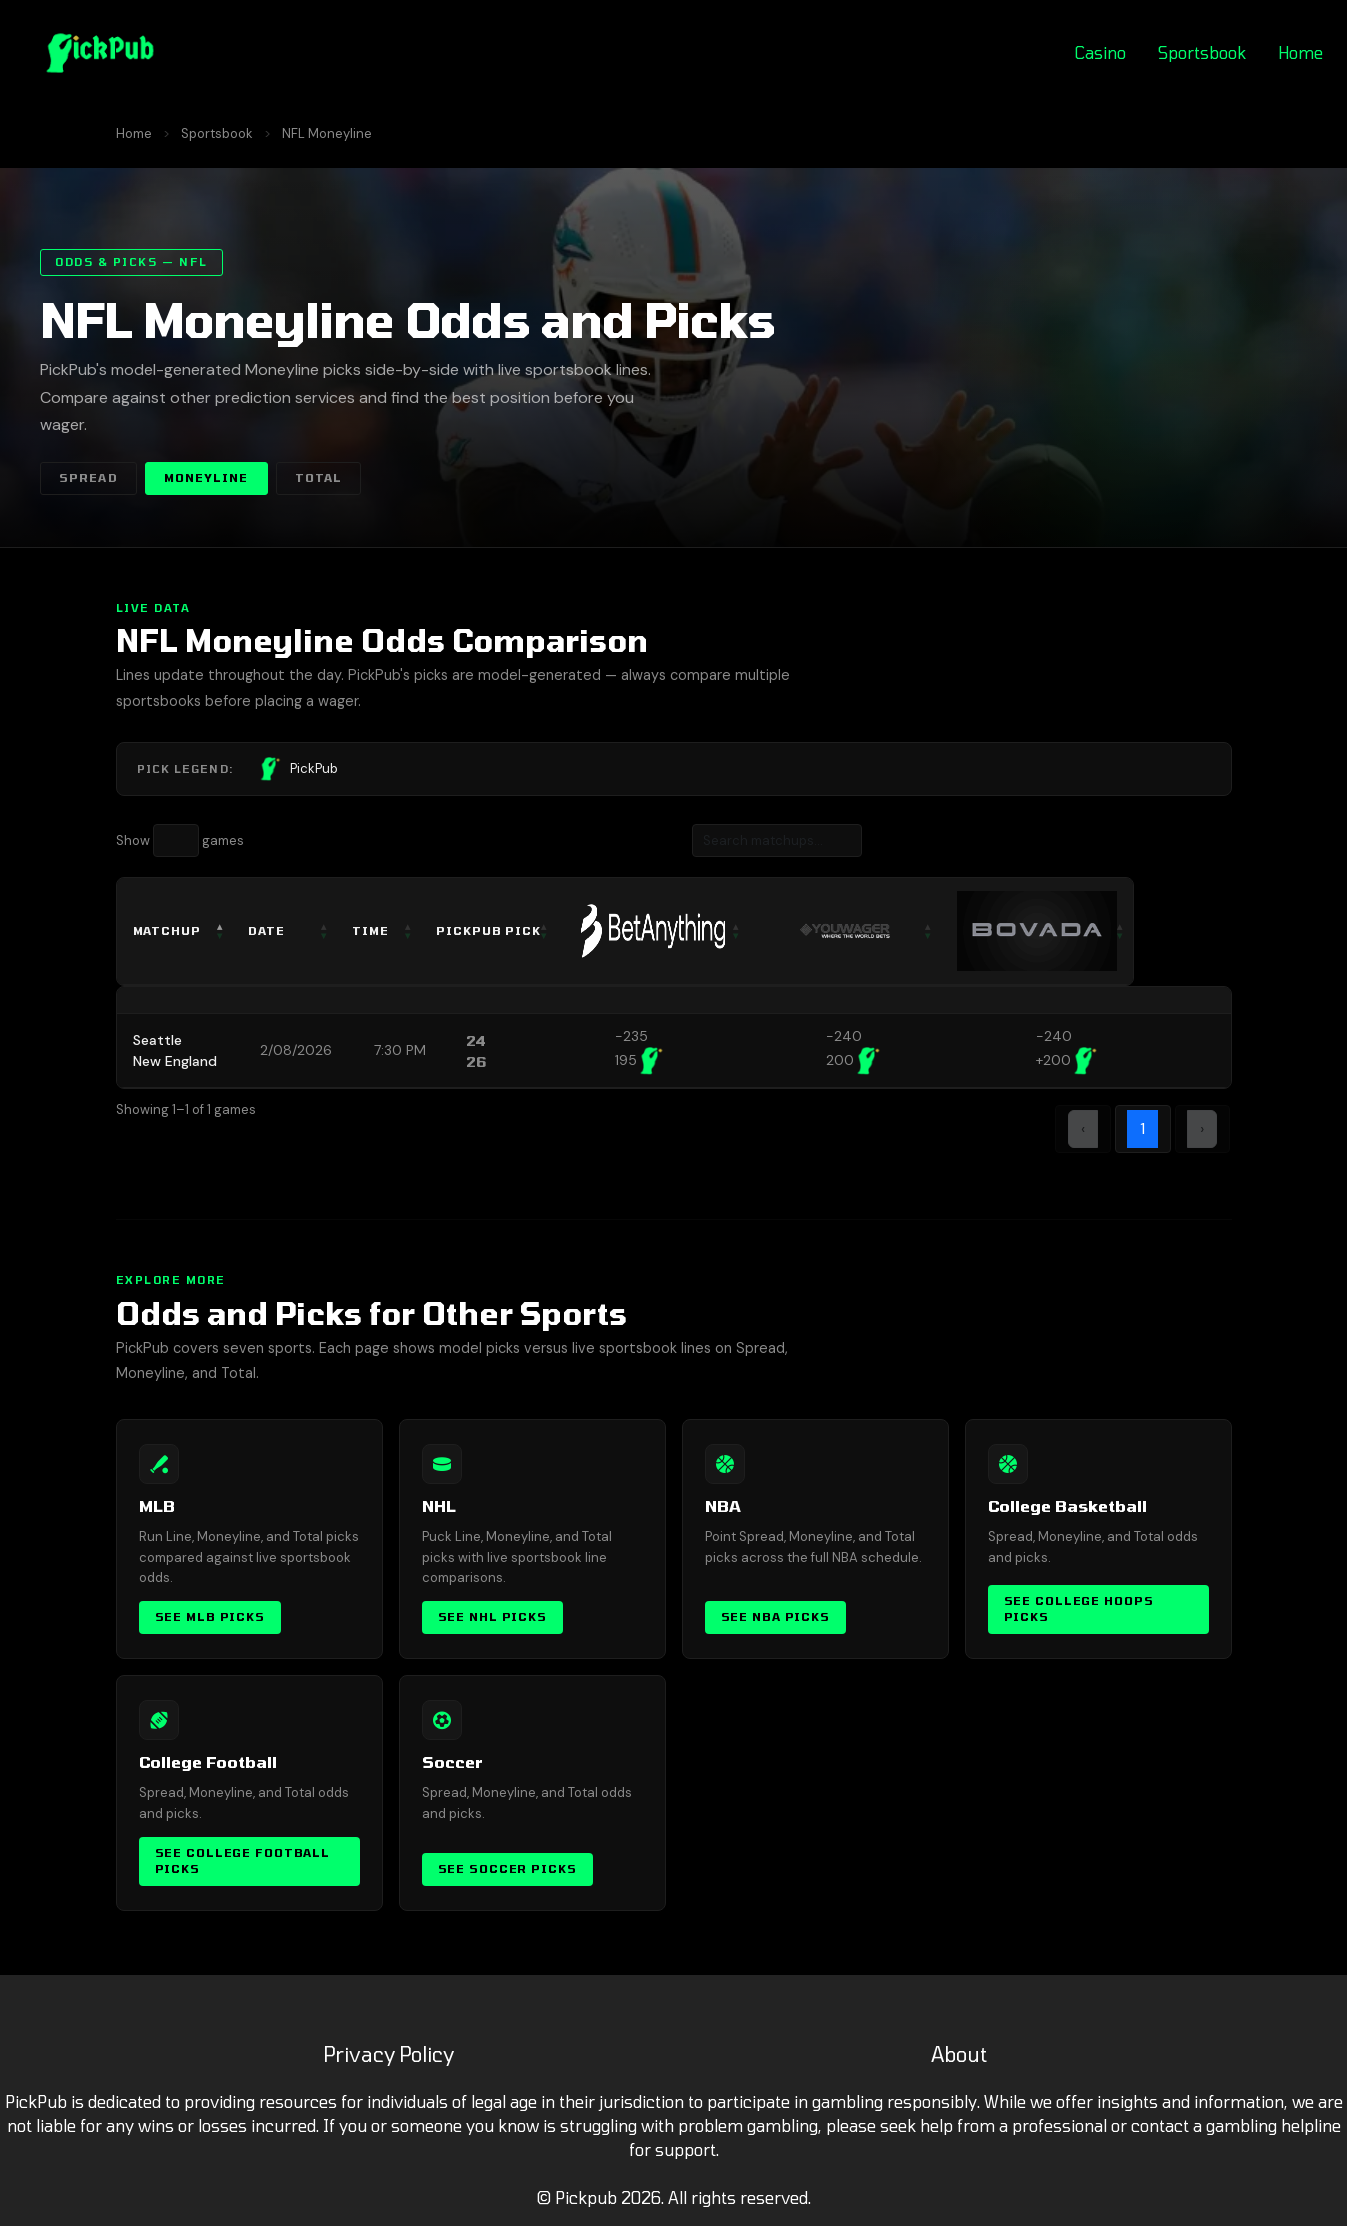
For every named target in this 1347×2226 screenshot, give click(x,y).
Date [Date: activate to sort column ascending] (278, 930)
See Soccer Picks (507, 1868)
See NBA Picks (775, 1616)
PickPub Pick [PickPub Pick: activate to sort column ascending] (518, 930)
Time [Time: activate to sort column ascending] (392, 930)
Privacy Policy (388, 2054)
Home (1300, 52)
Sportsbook (1202, 52)
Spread (88, 477)
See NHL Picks (492, 1616)
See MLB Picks (210, 1616)
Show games (180, 841)
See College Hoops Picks (1079, 1609)
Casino (1100, 52)
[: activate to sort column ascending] (705, 931)
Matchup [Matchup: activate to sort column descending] (167, 930)
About (959, 2054)
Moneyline (206, 477)
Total (319, 477)
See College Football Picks (243, 1861)
